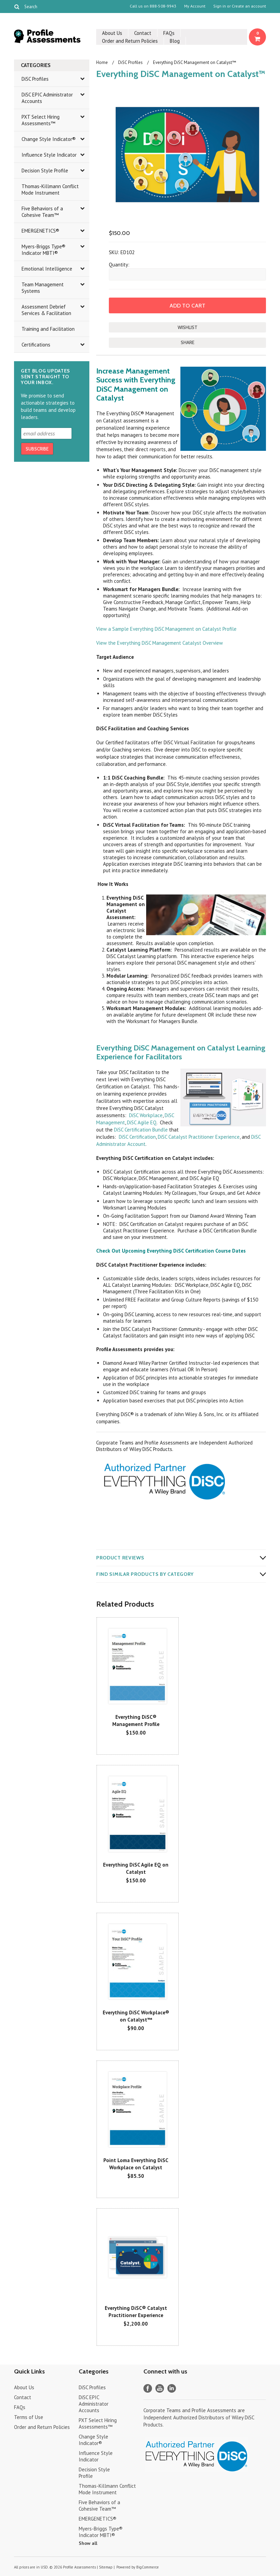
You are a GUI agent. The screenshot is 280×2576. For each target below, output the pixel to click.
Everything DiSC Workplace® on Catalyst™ (136, 2016)
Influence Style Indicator (49, 155)
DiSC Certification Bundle (141, 1129)
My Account (194, 6)
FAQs (169, 33)
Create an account (249, 6)
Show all (88, 2543)
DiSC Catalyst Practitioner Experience (199, 1137)
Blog (175, 41)
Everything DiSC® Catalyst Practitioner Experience (136, 2311)
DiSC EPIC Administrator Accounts (47, 97)
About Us (112, 33)
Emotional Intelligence (47, 268)
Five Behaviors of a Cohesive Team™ (42, 211)
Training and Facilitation (48, 329)
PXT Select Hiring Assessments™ (41, 120)
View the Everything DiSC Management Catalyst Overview (159, 643)
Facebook (147, 2388)
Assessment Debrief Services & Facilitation (46, 309)
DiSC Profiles (35, 79)
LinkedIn (171, 2388)
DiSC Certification (137, 1137)
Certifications (36, 344)
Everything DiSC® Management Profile (136, 1720)
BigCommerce (147, 2567)
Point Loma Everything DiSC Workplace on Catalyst (135, 2164)
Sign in (219, 6)
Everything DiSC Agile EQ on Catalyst (135, 1868)
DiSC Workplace (146, 1115)
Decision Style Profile (45, 170)
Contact (142, 33)
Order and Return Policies (130, 41)
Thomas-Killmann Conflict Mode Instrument (50, 189)
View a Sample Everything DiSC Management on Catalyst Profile (166, 629)
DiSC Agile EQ (141, 1122)
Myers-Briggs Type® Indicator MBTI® (43, 249)
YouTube (159, 2388)
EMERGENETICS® (40, 230)
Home (102, 62)
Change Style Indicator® (49, 139)
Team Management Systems (43, 287)
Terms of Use (28, 2417)
